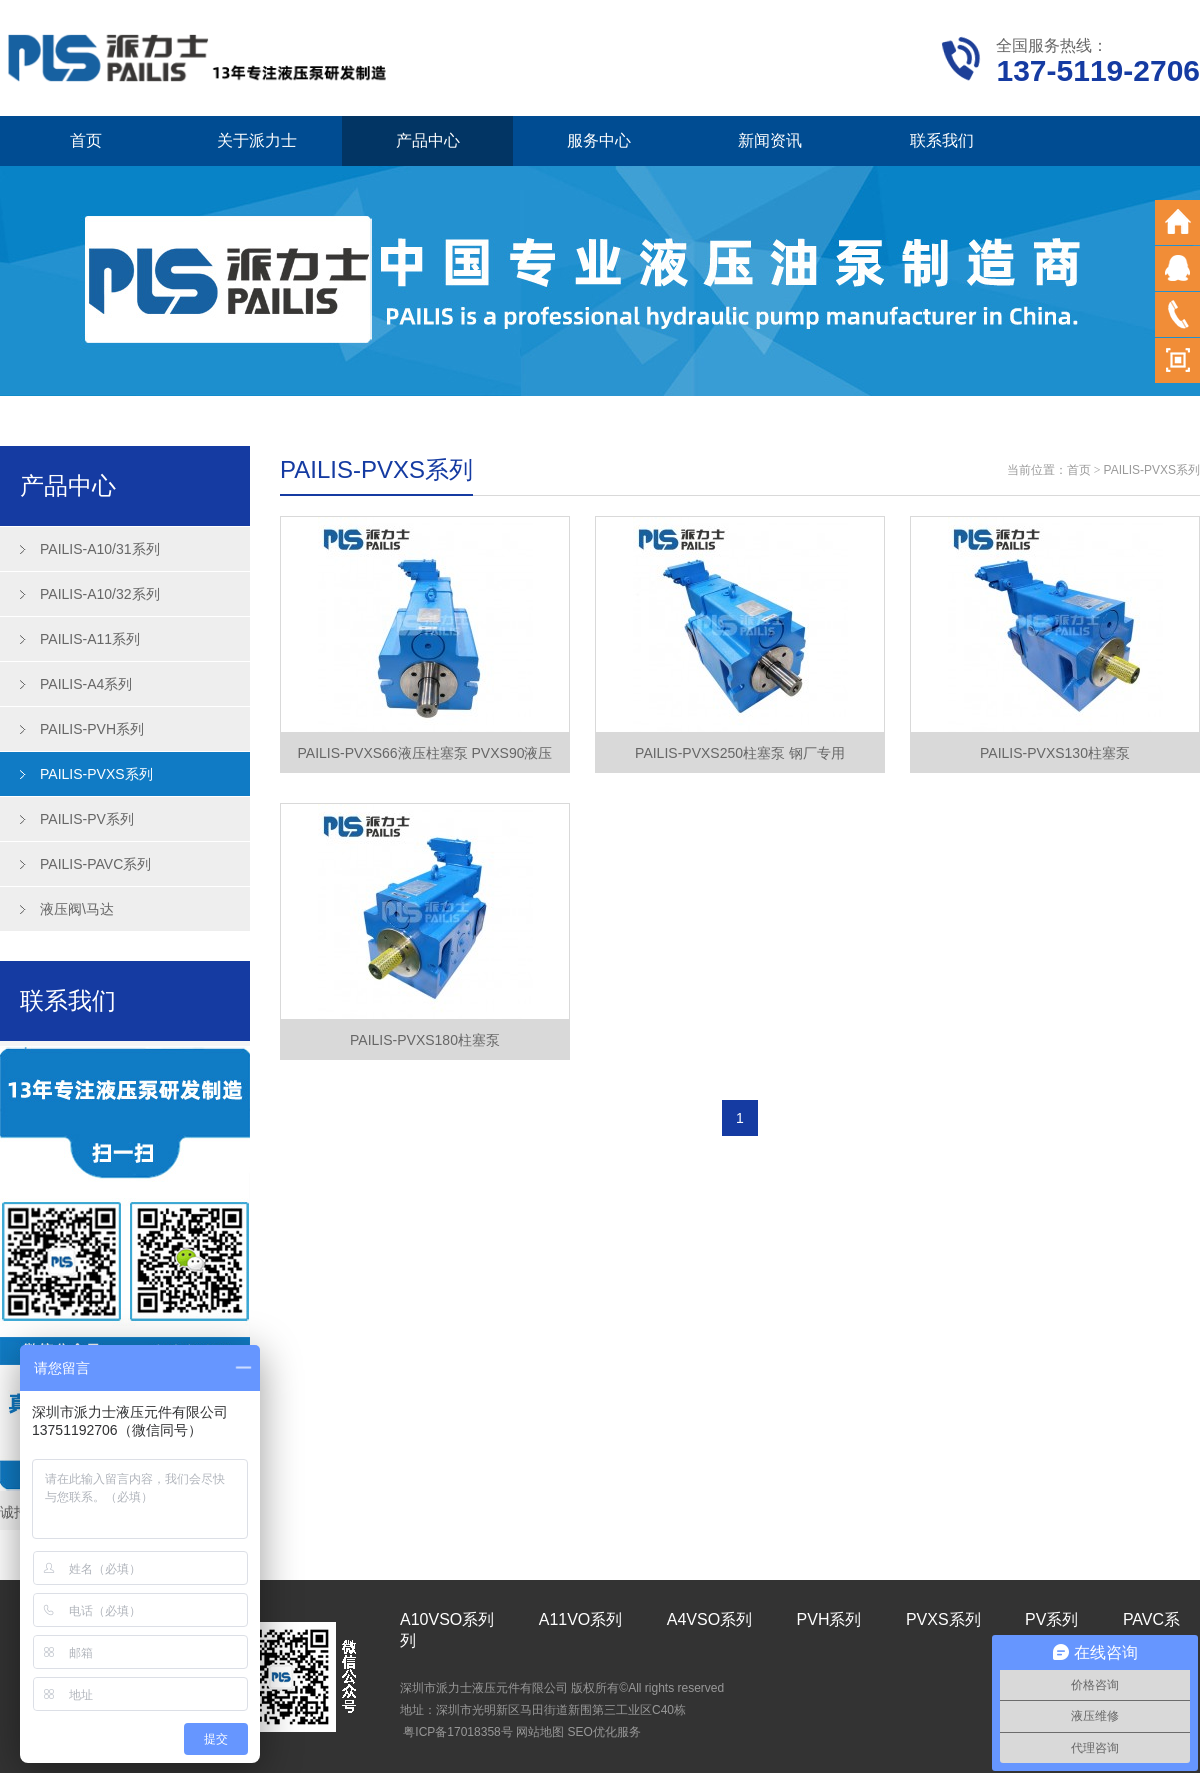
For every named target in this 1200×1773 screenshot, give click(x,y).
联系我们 (942, 140)
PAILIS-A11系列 (90, 639)
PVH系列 (829, 1619)
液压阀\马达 (77, 909)
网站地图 (540, 1732)
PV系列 (1051, 1619)
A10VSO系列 (447, 1619)
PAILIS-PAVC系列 (95, 864)
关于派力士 (257, 140)
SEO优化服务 (603, 1732)
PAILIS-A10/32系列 (100, 594)
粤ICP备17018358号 (457, 1732)
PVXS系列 (943, 1619)
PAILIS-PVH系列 (92, 729)
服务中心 (599, 140)
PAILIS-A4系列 (86, 684)
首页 (86, 140)
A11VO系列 (581, 1619)
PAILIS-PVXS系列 (96, 774)
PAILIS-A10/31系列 (100, 549)
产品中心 (428, 140)
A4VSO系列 (709, 1619)
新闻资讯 (770, 140)
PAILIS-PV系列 (87, 819)
